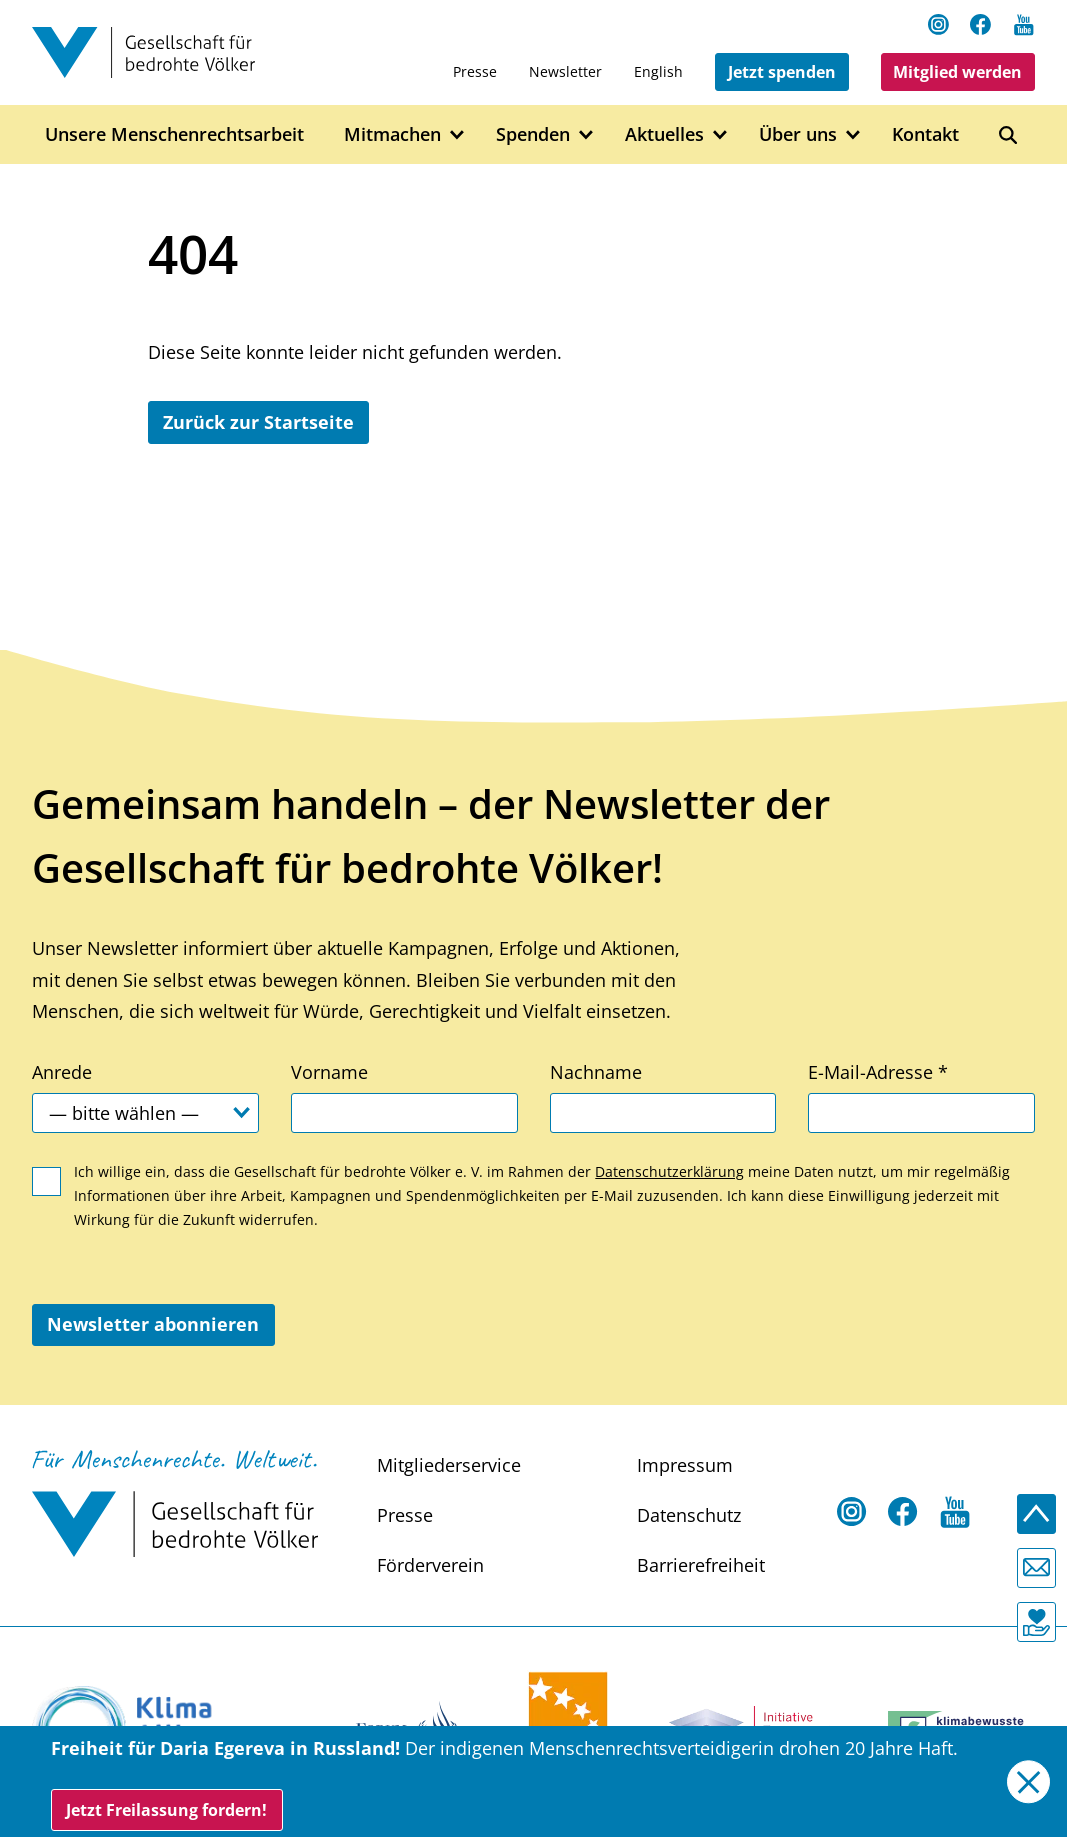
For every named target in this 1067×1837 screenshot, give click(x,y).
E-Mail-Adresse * (878, 1072)
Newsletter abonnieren (153, 1324)
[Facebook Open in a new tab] (981, 24)
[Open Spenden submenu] (586, 135)
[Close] (1028, 1781)
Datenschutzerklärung (669, 1171)
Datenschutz (689, 1515)
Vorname (329, 1072)
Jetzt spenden (782, 72)
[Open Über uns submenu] (853, 135)
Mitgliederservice (449, 1465)
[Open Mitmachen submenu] (457, 135)
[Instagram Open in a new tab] (939, 24)
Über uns (798, 134)
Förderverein (430, 1565)
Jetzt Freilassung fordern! (166, 1810)
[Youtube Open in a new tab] (1024, 24)
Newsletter (565, 71)
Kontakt (925, 134)
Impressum (685, 1465)
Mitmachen (392, 134)
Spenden (533, 134)
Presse (475, 71)
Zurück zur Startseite (258, 422)
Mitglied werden (957, 72)
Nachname (596, 1072)
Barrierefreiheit (701, 1565)
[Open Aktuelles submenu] (720, 135)
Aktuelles (664, 134)
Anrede (62, 1072)
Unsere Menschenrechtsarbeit (174, 134)
